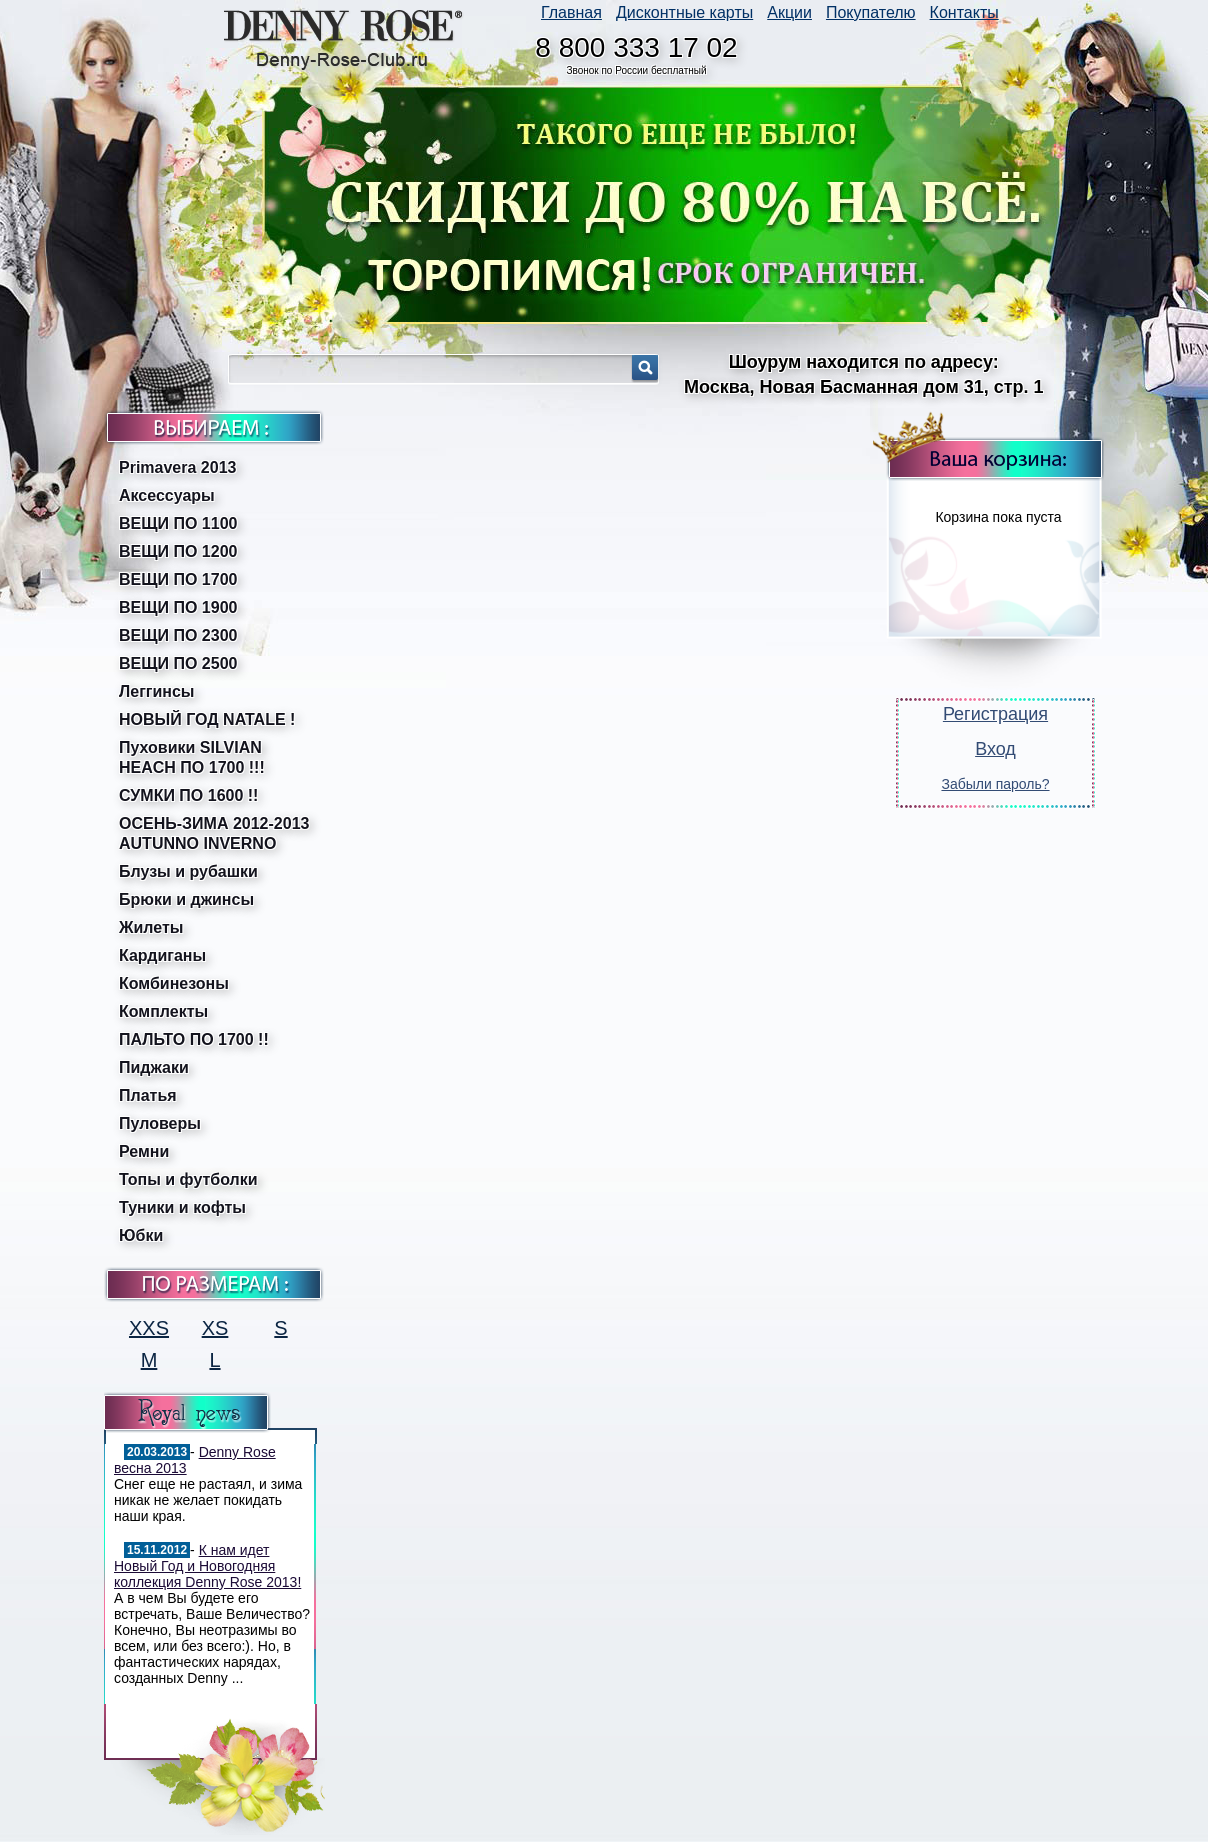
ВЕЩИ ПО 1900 (178, 607)
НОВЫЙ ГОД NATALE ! (207, 719)
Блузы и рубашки (188, 871)
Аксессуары (167, 495)
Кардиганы (162, 955)
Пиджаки (154, 1067)
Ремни (144, 1151)
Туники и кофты (182, 1207)
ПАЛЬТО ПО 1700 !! (194, 1039)
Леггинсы (157, 691)
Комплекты (163, 1011)
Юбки (141, 1235)
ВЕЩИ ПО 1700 (178, 579)
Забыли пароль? (995, 784)
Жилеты (151, 927)
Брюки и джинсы (186, 899)
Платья (148, 1095)
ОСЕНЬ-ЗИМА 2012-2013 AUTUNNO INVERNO (214, 833)
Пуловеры (160, 1123)
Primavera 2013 (177, 467)
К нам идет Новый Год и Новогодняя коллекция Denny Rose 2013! (207, 1566)
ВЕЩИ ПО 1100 (178, 523)
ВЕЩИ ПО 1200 (178, 551)
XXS (149, 1328)
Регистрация (995, 714)
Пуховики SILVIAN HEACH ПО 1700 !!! (192, 757)
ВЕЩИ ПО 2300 (178, 635)
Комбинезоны (174, 983)
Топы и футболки (188, 1179)
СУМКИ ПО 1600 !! (188, 795)
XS (215, 1328)
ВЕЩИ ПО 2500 (178, 663)
